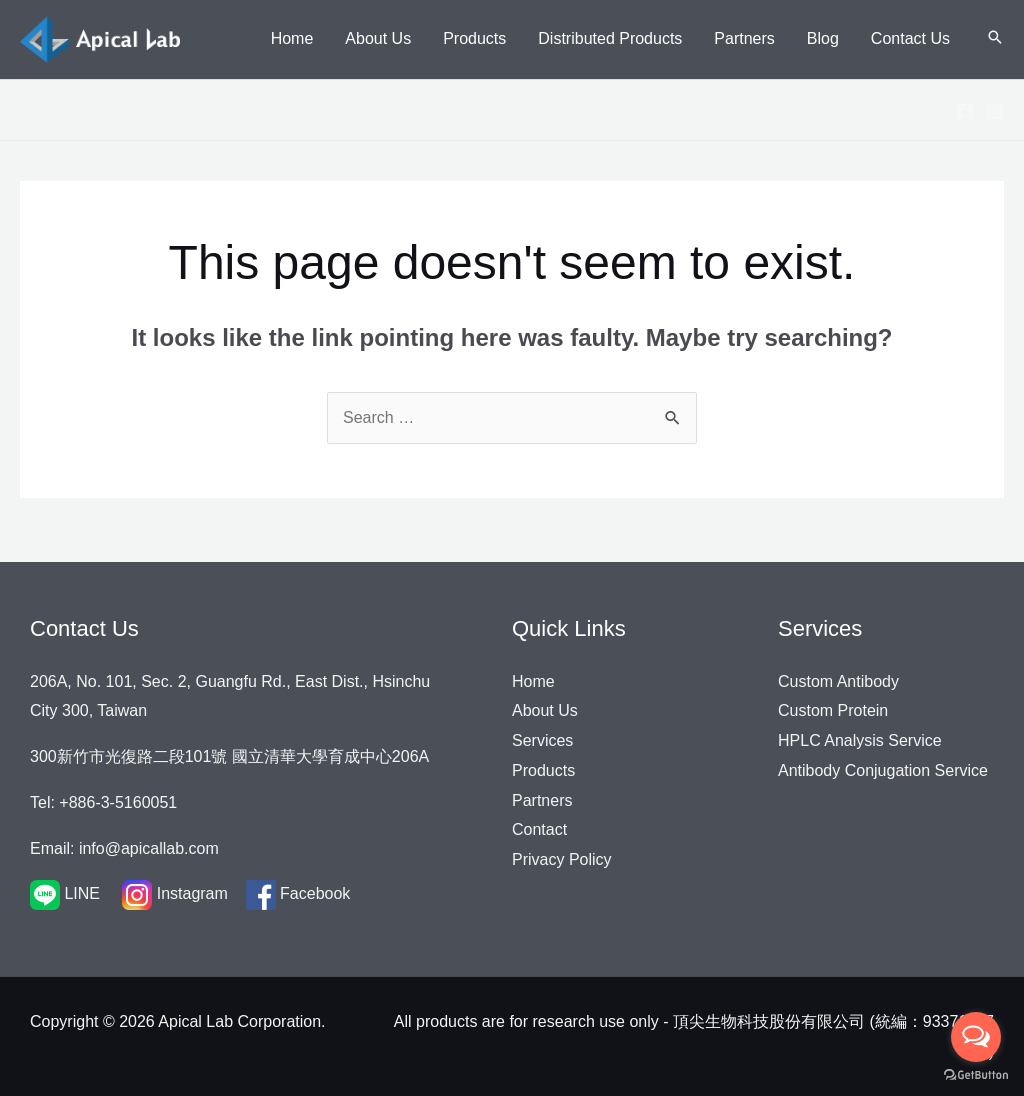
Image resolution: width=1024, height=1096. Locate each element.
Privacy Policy (562, 859)
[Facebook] (965, 111)
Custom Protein (833, 710)
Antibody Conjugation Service (883, 770)
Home (533, 681)
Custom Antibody (838, 681)
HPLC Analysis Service (860, 740)
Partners (542, 800)
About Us (545, 710)
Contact (539, 829)
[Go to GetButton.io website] (976, 1075)
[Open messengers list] (976, 1037)
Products (543, 770)
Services (542, 740)
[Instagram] (995, 111)
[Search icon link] (995, 39)
